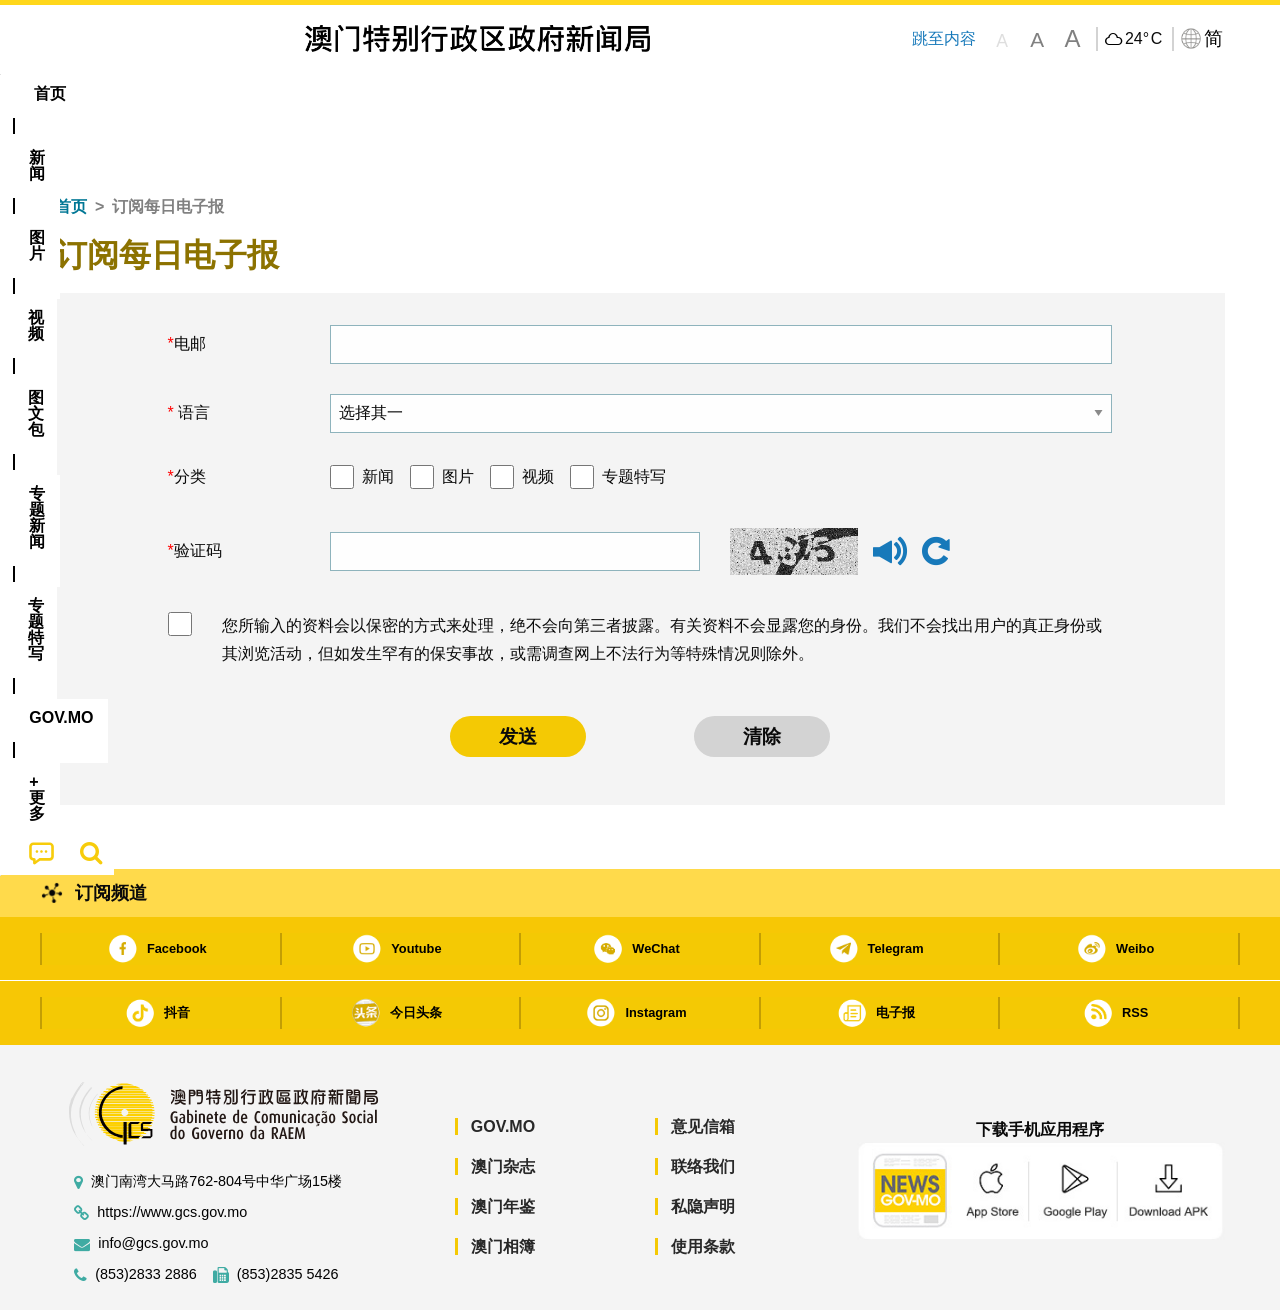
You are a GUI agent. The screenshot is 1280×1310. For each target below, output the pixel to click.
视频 (538, 415)
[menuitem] (164, 94)
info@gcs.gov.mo (153, 1182)
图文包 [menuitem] (391, 93)
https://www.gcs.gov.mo (172, 1151)
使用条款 (703, 1185)
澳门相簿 (503, 1185)
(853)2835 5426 (288, 1213)
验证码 (198, 489)
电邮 (190, 282)
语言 (192, 351)
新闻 (378, 415)
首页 (71, 145)
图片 (458, 415)
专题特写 (634, 415)
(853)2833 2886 (146, 1213)
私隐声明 (703, 1145)
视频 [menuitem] (311, 93)
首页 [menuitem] (90, 93)
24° (1143, 39)
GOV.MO (503, 1065)
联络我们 (703, 1105)
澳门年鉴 (503, 1145)
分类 (190, 415)
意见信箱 (703, 1065)
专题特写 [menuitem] (588, 93)
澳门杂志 (503, 1105)
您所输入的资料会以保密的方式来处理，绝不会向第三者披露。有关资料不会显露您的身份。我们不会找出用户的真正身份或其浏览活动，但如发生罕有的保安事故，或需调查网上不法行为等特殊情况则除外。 (662, 579)
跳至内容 (944, 38)
